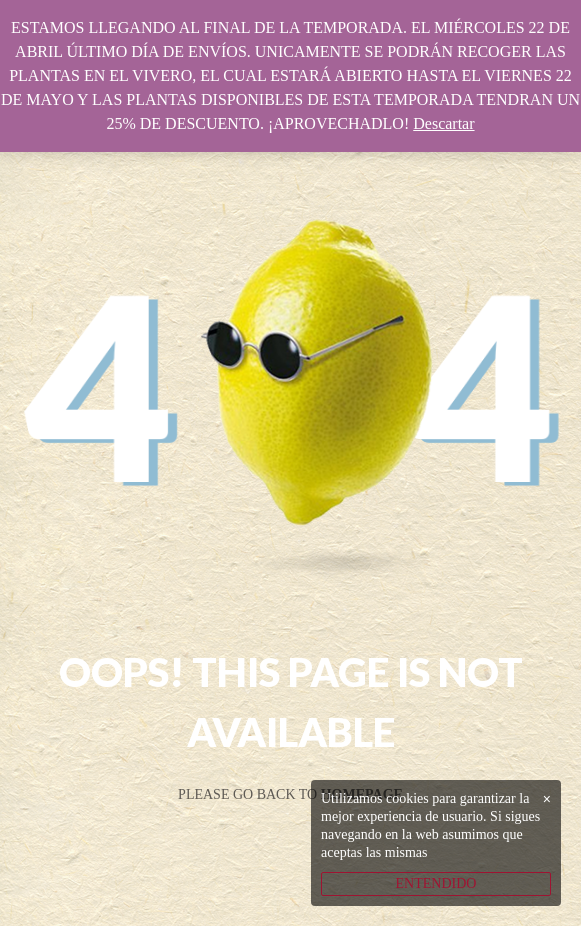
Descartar (443, 123)
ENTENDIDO (436, 883)
